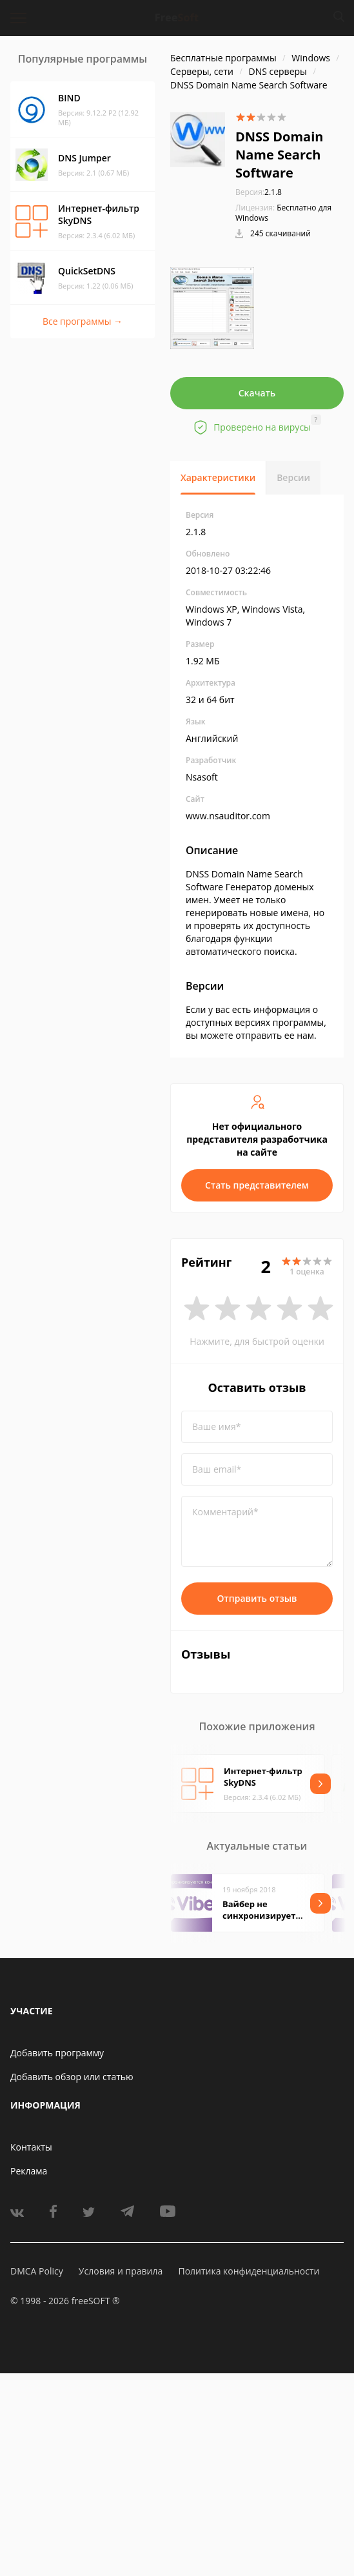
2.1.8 (258, 192)
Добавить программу (57, 2053)
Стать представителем (257, 1185)
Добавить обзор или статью (71, 2076)
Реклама (28, 2171)
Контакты (31, 2147)
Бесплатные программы (223, 58)
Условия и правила (120, 2271)
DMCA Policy (36, 2271)
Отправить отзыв (257, 1598)
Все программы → (83, 321)
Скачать (257, 393)
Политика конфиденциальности (248, 2271)
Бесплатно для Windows (283, 212)
